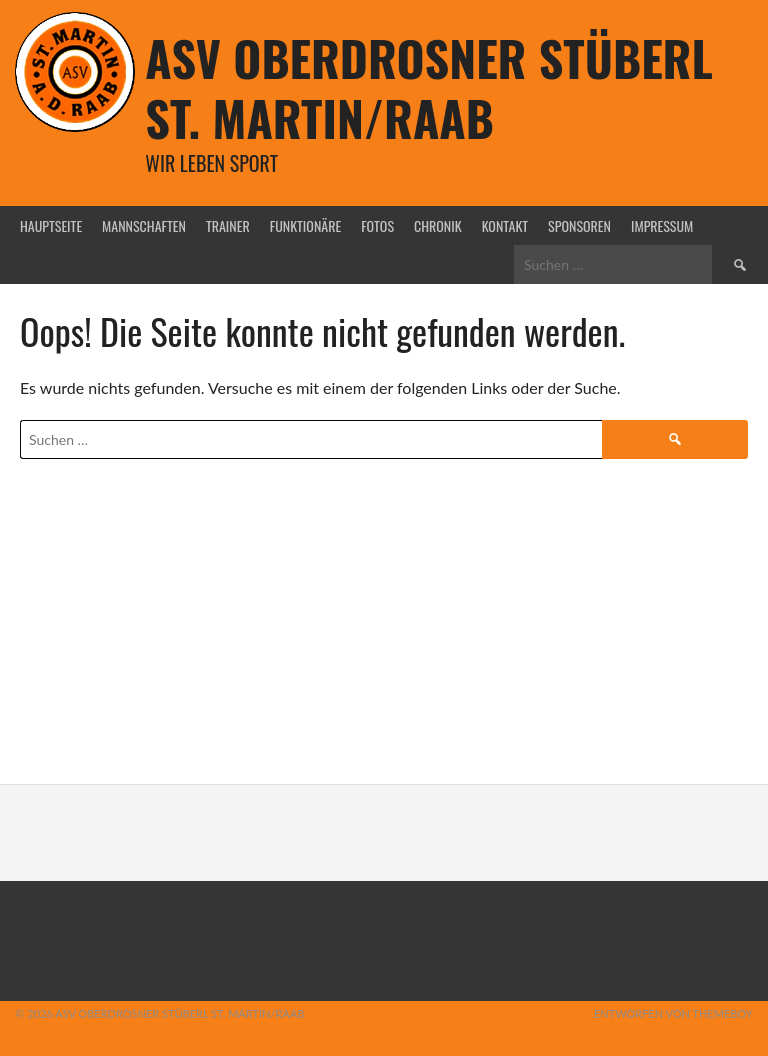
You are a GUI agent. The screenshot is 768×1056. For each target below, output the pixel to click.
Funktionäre (305, 225)
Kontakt (505, 225)
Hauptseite (51, 225)
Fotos (377, 225)
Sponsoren (579, 225)
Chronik (438, 225)
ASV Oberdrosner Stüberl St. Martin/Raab (428, 87)
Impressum (662, 225)
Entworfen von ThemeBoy (673, 1013)
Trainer (228, 225)
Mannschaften (144, 225)
